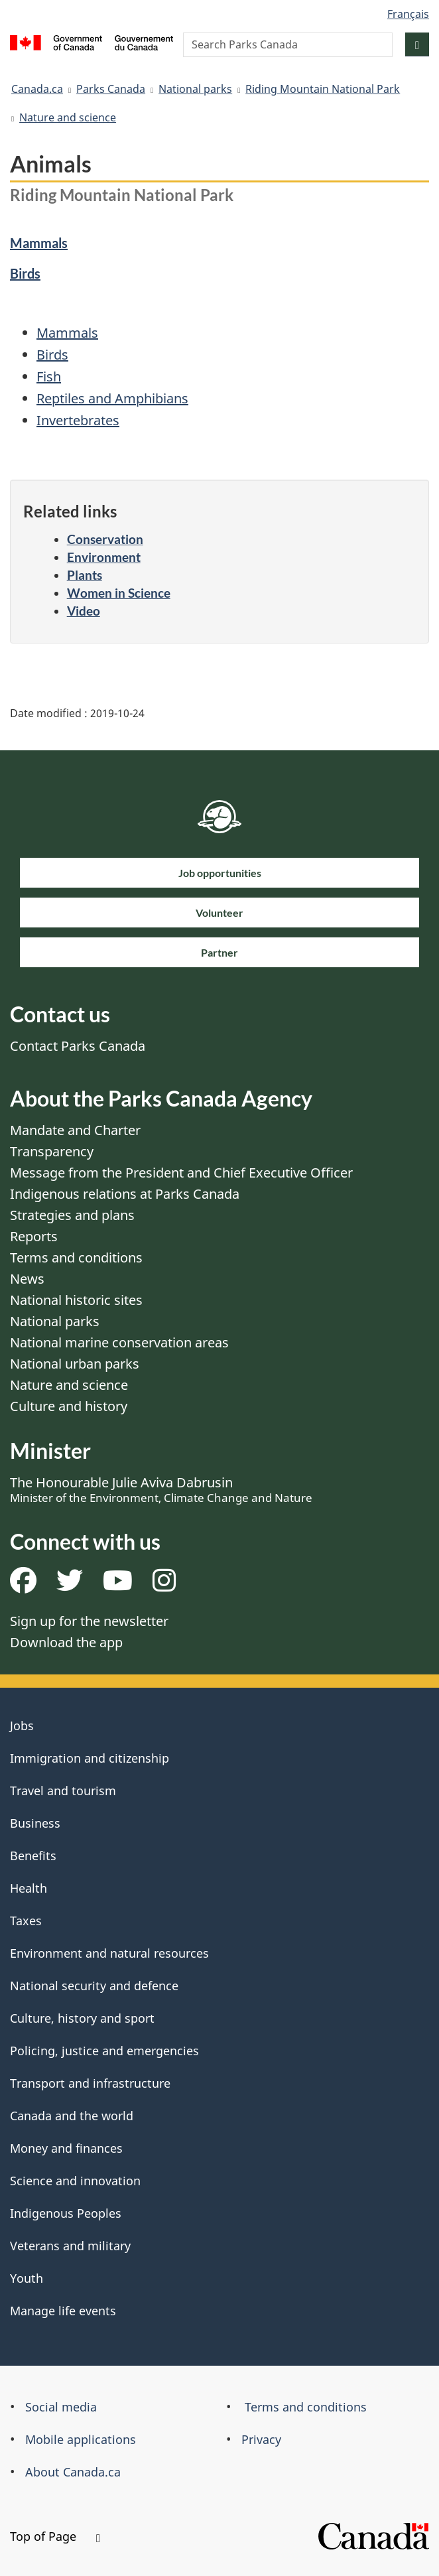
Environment (104, 557)
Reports (34, 1236)
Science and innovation (75, 2181)
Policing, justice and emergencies (104, 2051)
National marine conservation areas (119, 1342)
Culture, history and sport (82, 2018)
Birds (25, 273)
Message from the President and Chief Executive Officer (181, 1173)
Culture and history (68, 1406)
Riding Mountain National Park (322, 89)
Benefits (33, 1856)
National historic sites (76, 1300)
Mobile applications (80, 2439)
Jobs (22, 1725)
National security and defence (94, 1986)
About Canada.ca (73, 2472)
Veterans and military (70, 2246)
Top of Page (55, 2536)
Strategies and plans (72, 1215)
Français (408, 14)
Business (35, 1823)
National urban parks (74, 1364)
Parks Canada (110, 89)
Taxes (26, 1921)
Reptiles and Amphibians (112, 398)
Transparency (52, 1151)
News (27, 1279)
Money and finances (66, 2148)
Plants (84, 574)
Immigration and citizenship (89, 1758)
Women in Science (118, 592)
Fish (48, 376)
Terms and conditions (76, 1257)
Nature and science (67, 117)
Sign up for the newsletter (89, 1621)
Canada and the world (71, 2116)
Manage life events (63, 2311)
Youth (26, 2278)
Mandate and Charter (75, 1130)
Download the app (66, 1642)
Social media (61, 2407)
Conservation (105, 539)
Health (28, 1888)
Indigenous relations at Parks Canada (124, 1194)
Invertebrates (77, 420)
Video (83, 610)
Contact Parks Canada (77, 1046)
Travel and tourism (63, 1790)
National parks (195, 89)
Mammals (39, 243)
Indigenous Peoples (65, 2213)
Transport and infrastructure (90, 2083)
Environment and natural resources (109, 1953)
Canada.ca (37, 89)
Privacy (261, 2439)
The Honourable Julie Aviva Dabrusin (161, 1489)
